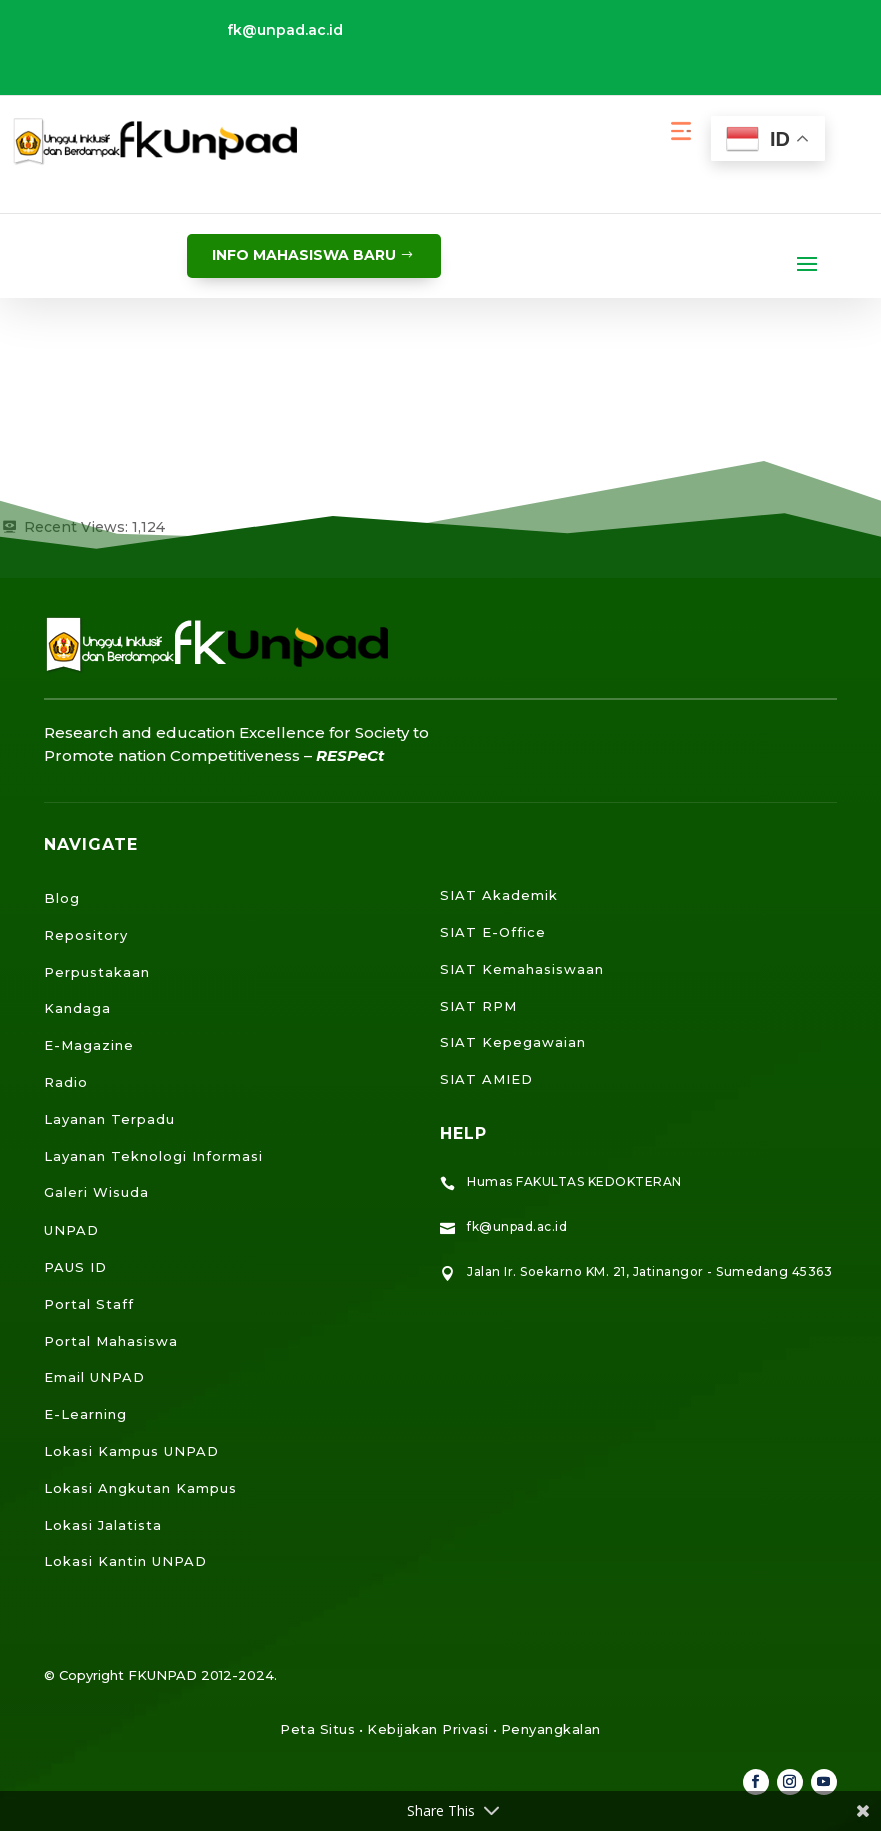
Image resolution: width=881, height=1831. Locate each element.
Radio (66, 1082)
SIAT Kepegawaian (513, 1042)
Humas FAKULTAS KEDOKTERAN (574, 1181)
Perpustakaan (97, 972)
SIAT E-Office (493, 932)
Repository (86, 935)
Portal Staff (89, 1304)
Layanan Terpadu (109, 1119)
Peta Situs (317, 1729)
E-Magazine (89, 1045)
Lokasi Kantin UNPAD (125, 1561)
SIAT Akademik (499, 895)
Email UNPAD (94, 1377)
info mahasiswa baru (304, 255)
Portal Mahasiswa (111, 1341)
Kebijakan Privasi (428, 1729)
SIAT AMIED (486, 1079)
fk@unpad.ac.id (285, 30)
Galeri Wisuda (96, 1192)
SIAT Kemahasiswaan (522, 969)
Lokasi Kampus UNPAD (131, 1451)
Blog (62, 898)
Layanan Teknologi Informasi (153, 1156)
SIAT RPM (478, 1006)
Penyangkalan (551, 1729)
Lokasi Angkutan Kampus (140, 1488)
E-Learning (85, 1414)
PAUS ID (75, 1267)
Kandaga (77, 1008)
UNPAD (71, 1230)
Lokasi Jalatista (103, 1525)
